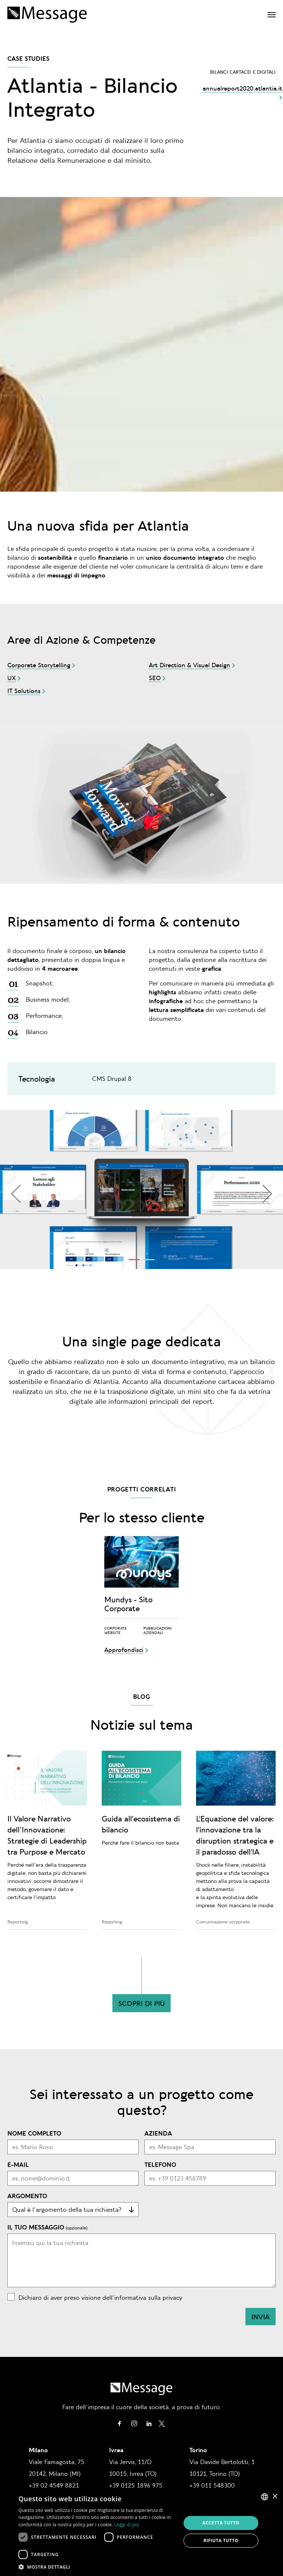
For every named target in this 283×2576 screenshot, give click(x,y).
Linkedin (149, 2423)
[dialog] (141, 2532)
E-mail (18, 2164)
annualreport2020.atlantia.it (242, 88)
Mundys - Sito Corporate (128, 1603)
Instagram (134, 2423)
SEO (155, 678)
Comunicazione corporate (223, 1922)
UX (11, 678)
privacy (172, 2297)
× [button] (274, 2496)
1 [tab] (130, 1261)
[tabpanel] (141, 1189)
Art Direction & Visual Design (189, 665)
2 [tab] (145, 1261)
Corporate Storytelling (38, 665)
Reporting (17, 1922)
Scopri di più (141, 2003)
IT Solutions (24, 690)
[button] (97, 2566)
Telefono (160, 2164)
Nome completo (34, 2133)
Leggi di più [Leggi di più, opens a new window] (126, 2524)
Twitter (162, 2423)
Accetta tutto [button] (220, 2523)
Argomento (27, 2196)
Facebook (119, 2423)
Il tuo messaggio (35, 2227)
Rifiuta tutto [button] (220, 2540)
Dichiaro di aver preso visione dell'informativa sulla (100, 2297)
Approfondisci (123, 1649)
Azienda (158, 2133)
